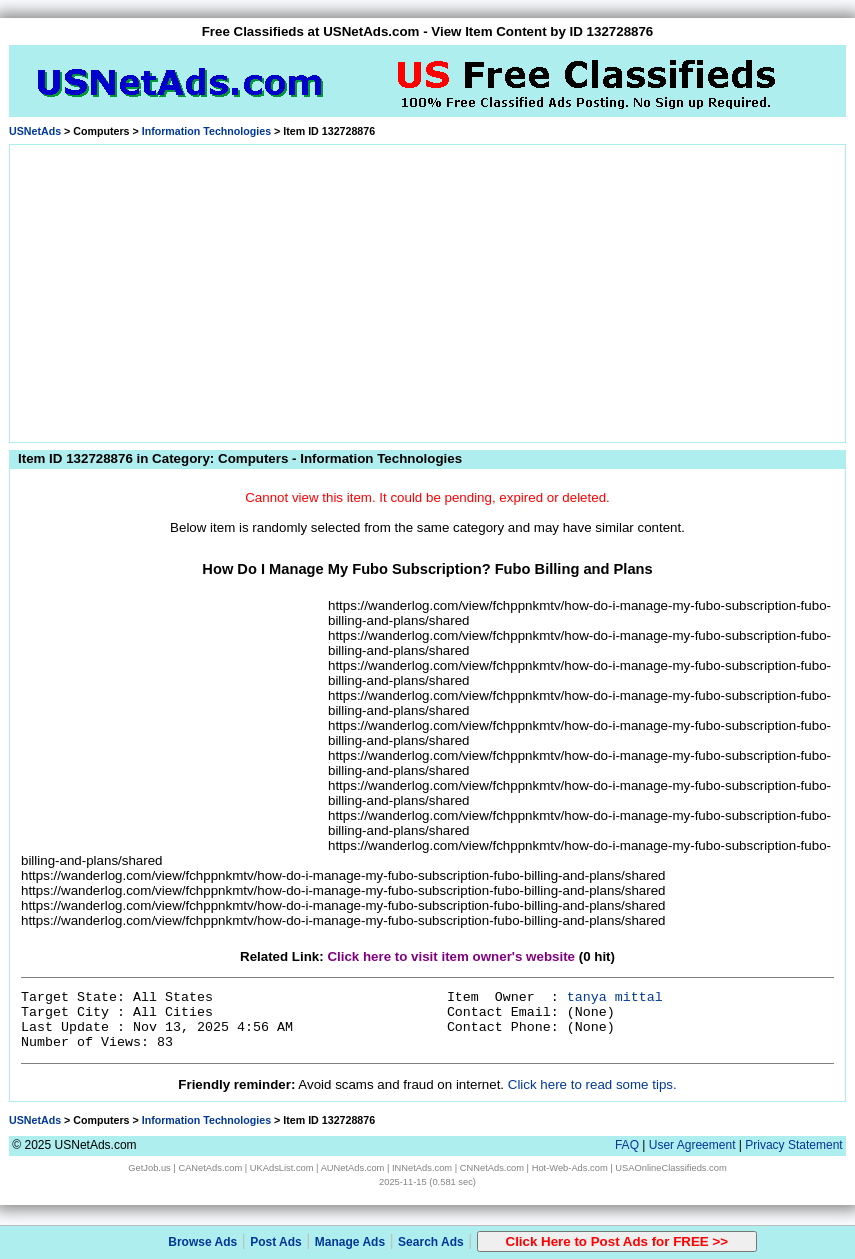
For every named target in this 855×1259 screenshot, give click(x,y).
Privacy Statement (793, 1145)
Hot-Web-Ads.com (570, 1168)
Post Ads (276, 1242)
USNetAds (35, 131)
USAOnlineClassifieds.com (670, 1168)
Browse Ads (202, 1242)
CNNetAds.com (492, 1168)
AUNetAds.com (353, 1168)
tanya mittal (615, 997)
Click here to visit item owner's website (451, 956)
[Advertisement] (428, 290)
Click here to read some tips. (592, 1084)
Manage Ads (350, 1242)
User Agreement (692, 1145)
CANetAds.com (210, 1168)
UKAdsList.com (282, 1168)
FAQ (627, 1145)
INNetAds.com (422, 1168)
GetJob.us (149, 1168)
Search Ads (431, 1242)
